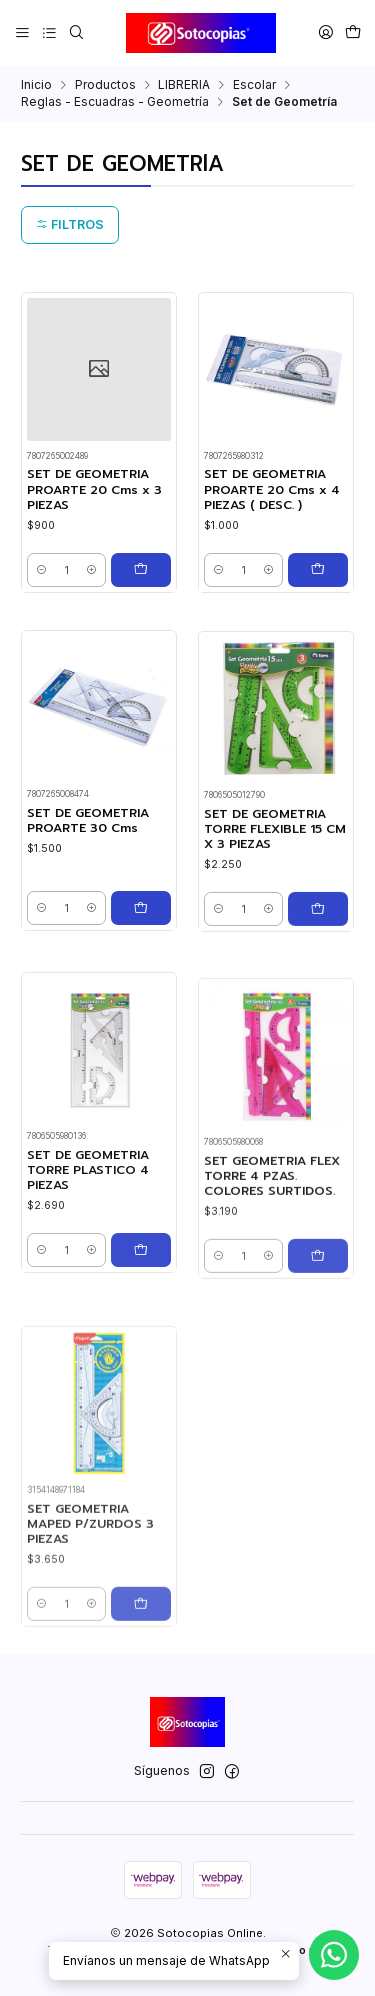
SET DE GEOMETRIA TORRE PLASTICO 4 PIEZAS (88, 1264)
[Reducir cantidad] (41, 570)
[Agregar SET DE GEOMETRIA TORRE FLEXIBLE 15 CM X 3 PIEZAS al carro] (318, 986)
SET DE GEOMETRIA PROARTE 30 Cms (88, 871)
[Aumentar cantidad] (91, 570)
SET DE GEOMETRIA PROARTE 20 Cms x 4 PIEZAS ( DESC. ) (272, 490)
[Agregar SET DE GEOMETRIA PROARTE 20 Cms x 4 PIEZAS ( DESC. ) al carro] (318, 570)
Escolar (254, 85)
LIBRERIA (184, 85)
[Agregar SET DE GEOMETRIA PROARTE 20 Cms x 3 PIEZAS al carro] (141, 570)
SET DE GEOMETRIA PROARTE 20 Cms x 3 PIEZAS (94, 490)
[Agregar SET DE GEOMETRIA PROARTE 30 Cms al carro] (141, 958)
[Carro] (352, 32)
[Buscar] (76, 32)
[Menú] (23, 32)
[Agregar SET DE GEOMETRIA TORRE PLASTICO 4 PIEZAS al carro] (141, 1343)
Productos (105, 85)
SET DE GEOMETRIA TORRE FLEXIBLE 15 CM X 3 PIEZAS (275, 906)
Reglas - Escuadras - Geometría (115, 102)
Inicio (36, 85)
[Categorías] (49, 32)
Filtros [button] (70, 224)
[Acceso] (325, 32)
